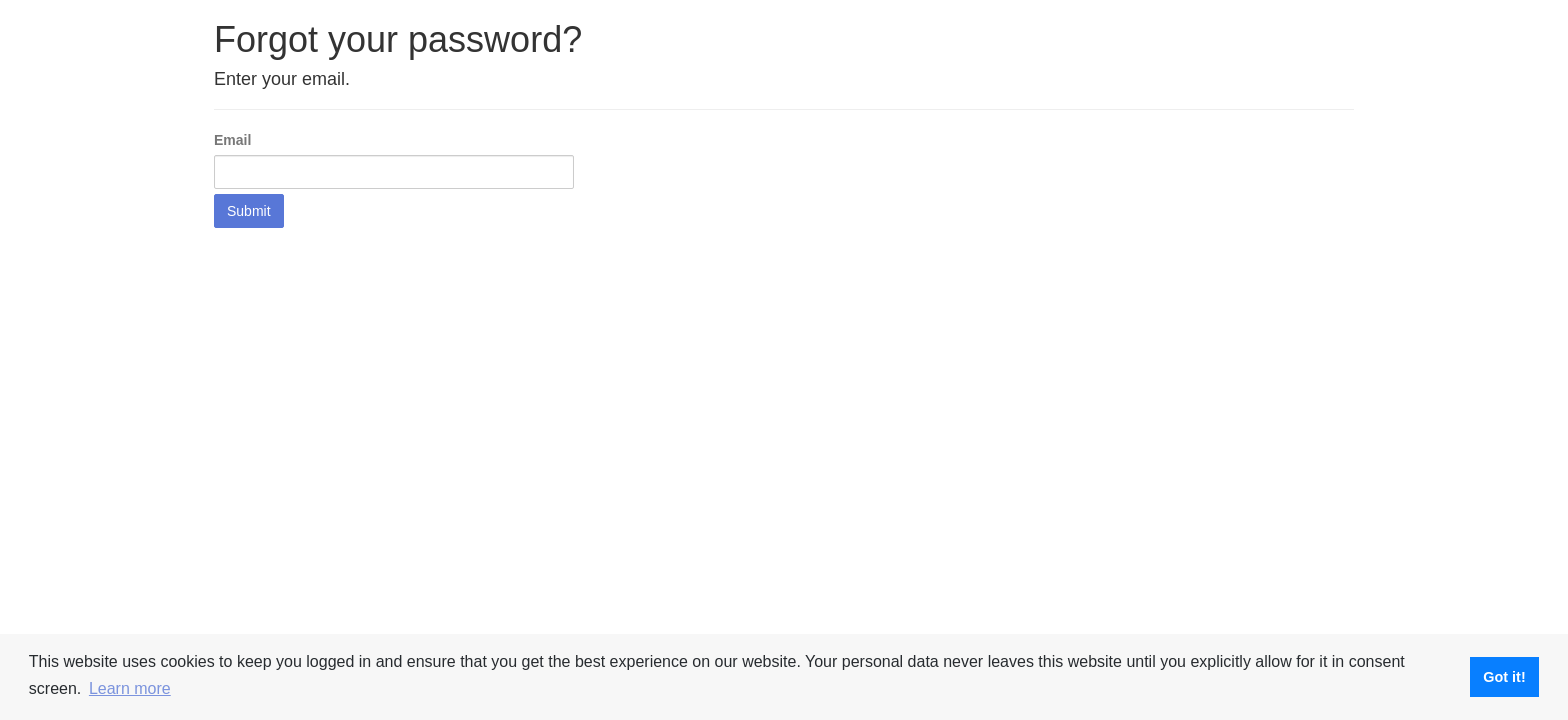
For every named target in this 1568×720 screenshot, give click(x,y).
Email (232, 140)
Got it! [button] (1504, 677)
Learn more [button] (130, 688)
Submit (249, 211)
